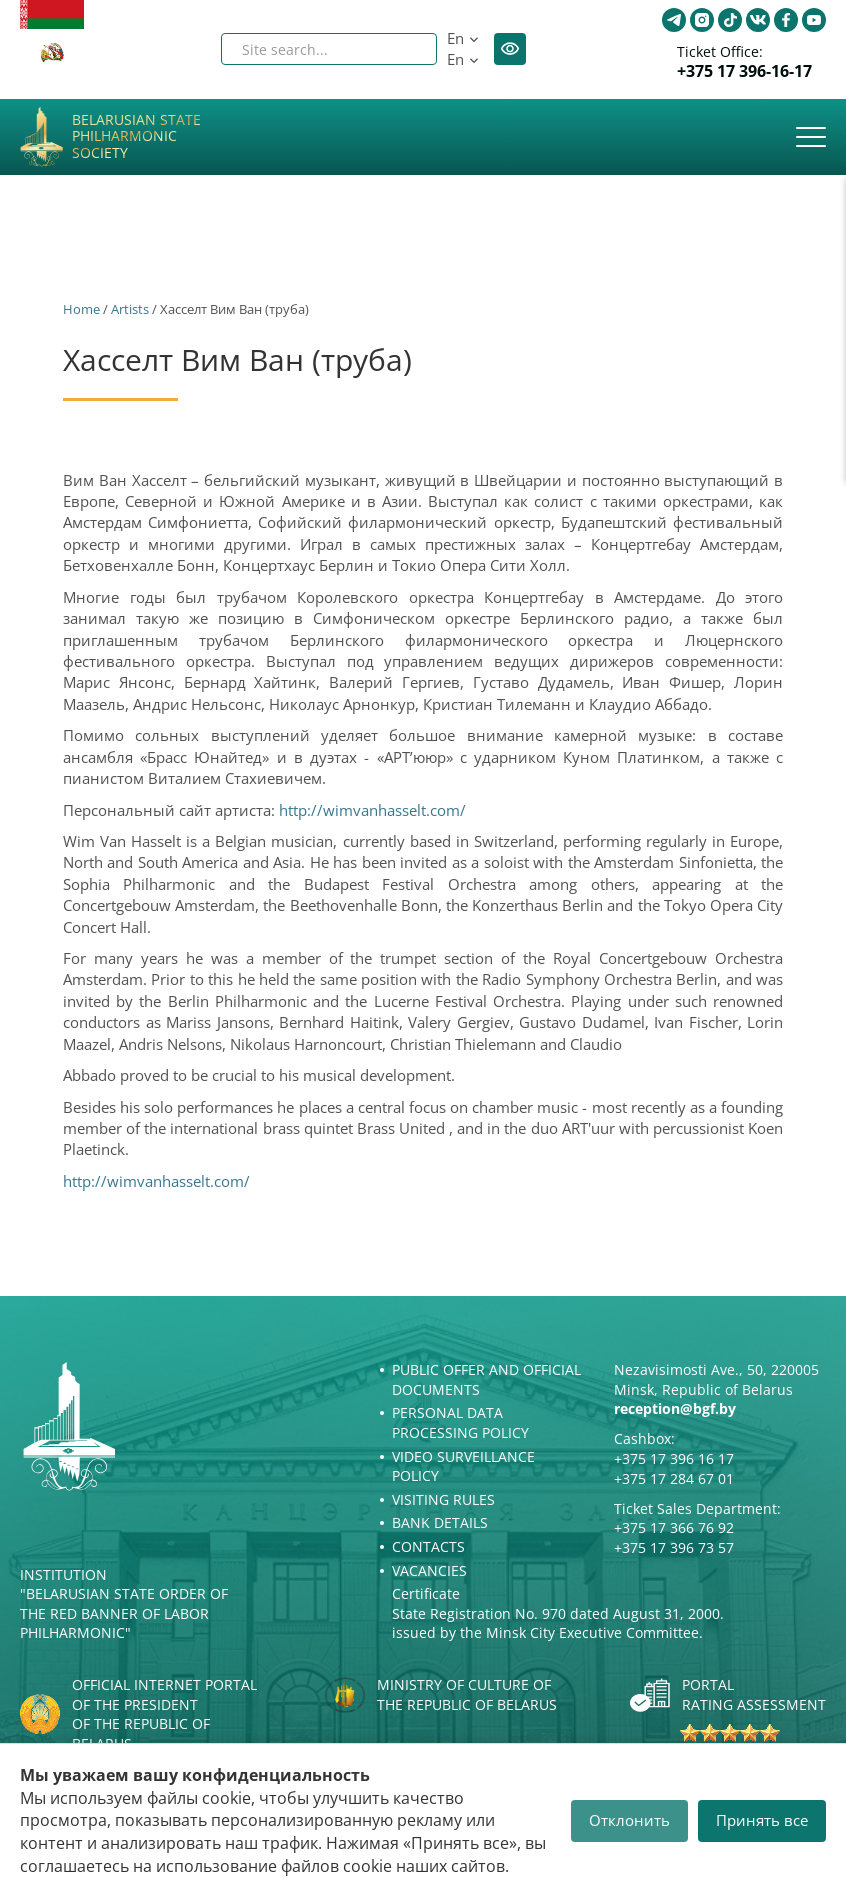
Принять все (762, 1820)
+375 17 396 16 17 (674, 1458)
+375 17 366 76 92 (674, 1527)
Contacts (428, 1546)
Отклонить (629, 1820)
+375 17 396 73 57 (674, 1547)
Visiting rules (443, 1499)
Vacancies (429, 1570)
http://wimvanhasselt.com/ (372, 810)
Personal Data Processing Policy (460, 1422)
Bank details (440, 1522)
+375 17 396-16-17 (744, 71)
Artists (130, 309)
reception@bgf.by (675, 1408)
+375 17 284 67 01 (674, 1478)
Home (81, 309)
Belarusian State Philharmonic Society (136, 137)
